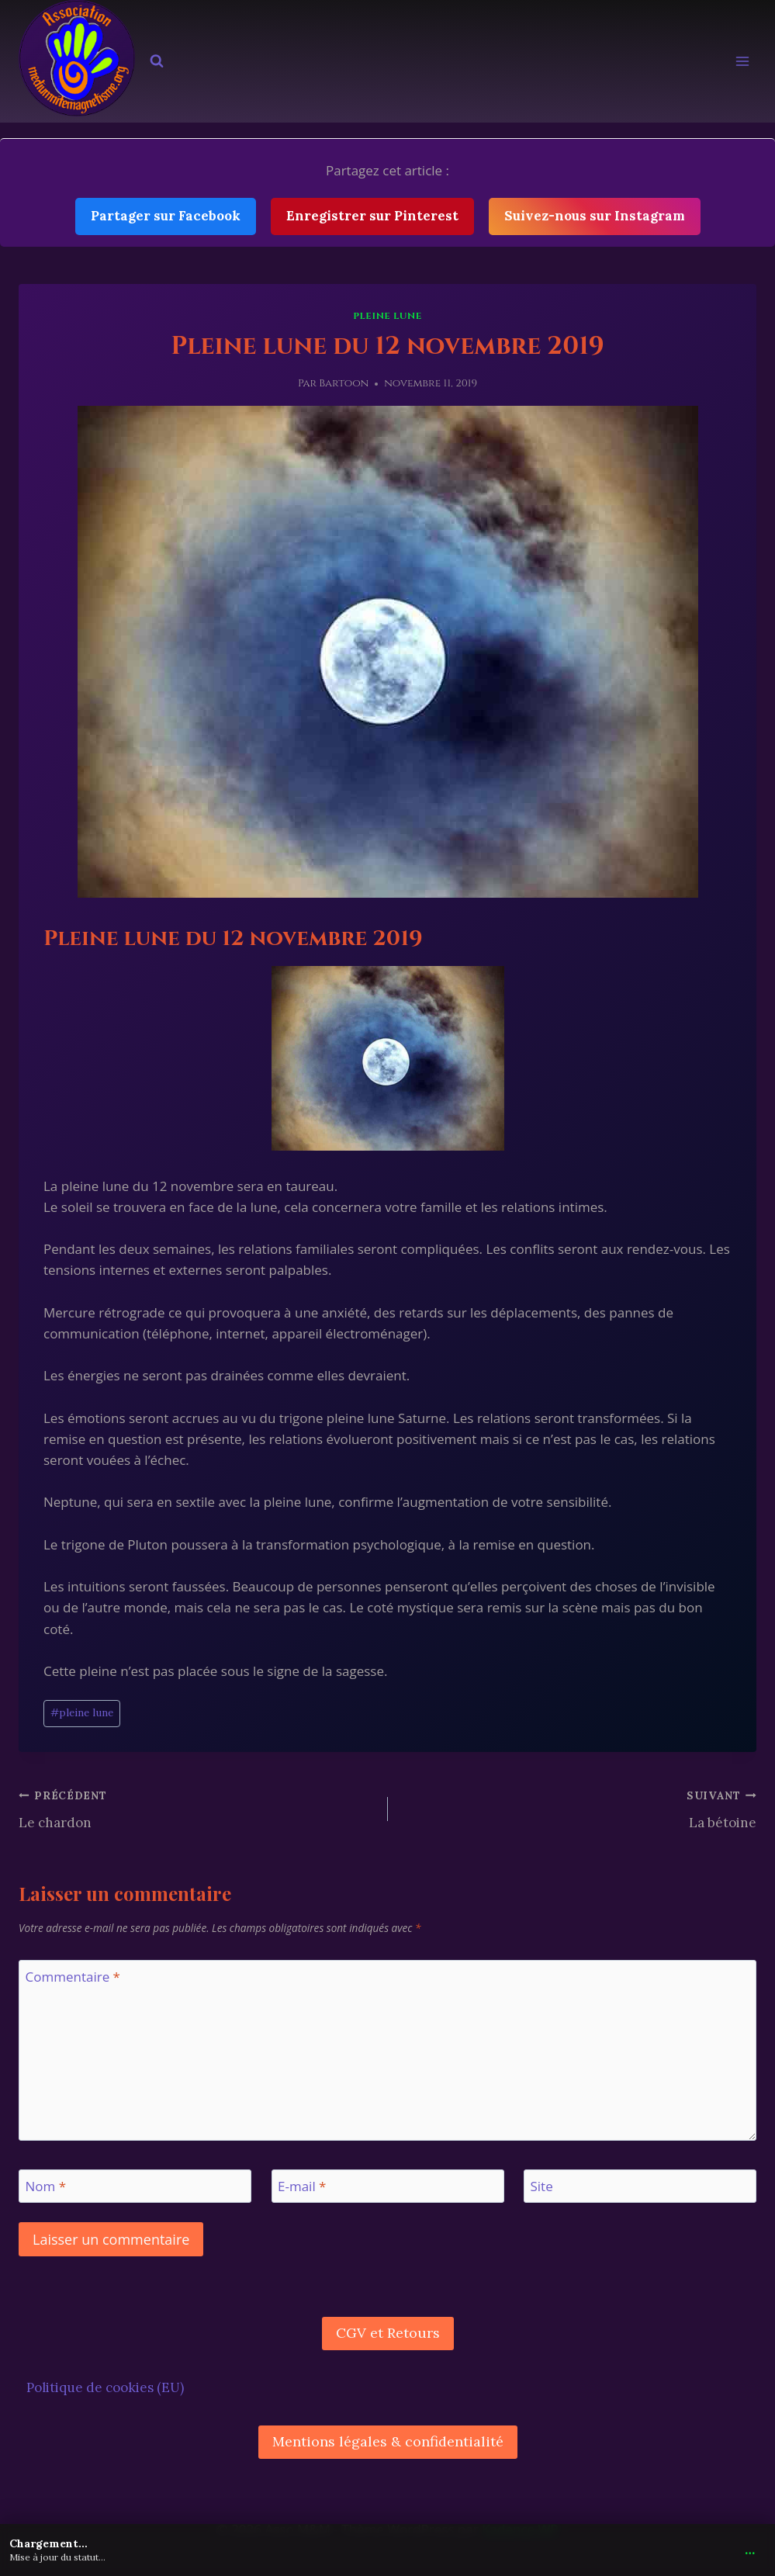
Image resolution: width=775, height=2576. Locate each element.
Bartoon (343, 383)
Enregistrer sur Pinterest (372, 215)
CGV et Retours (388, 2333)
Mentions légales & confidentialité (387, 2441)
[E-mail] (388, 2186)
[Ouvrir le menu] (742, 62)
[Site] (640, 2186)
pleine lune (387, 316)
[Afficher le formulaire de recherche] (157, 61)
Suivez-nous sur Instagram (594, 215)
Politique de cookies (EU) (105, 2387)
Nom (46, 2186)
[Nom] (135, 2186)
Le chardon (197, 1808)
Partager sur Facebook (165, 215)
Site (542, 2186)
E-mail (302, 2186)
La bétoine (579, 1808)
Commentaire (73, 1977)
